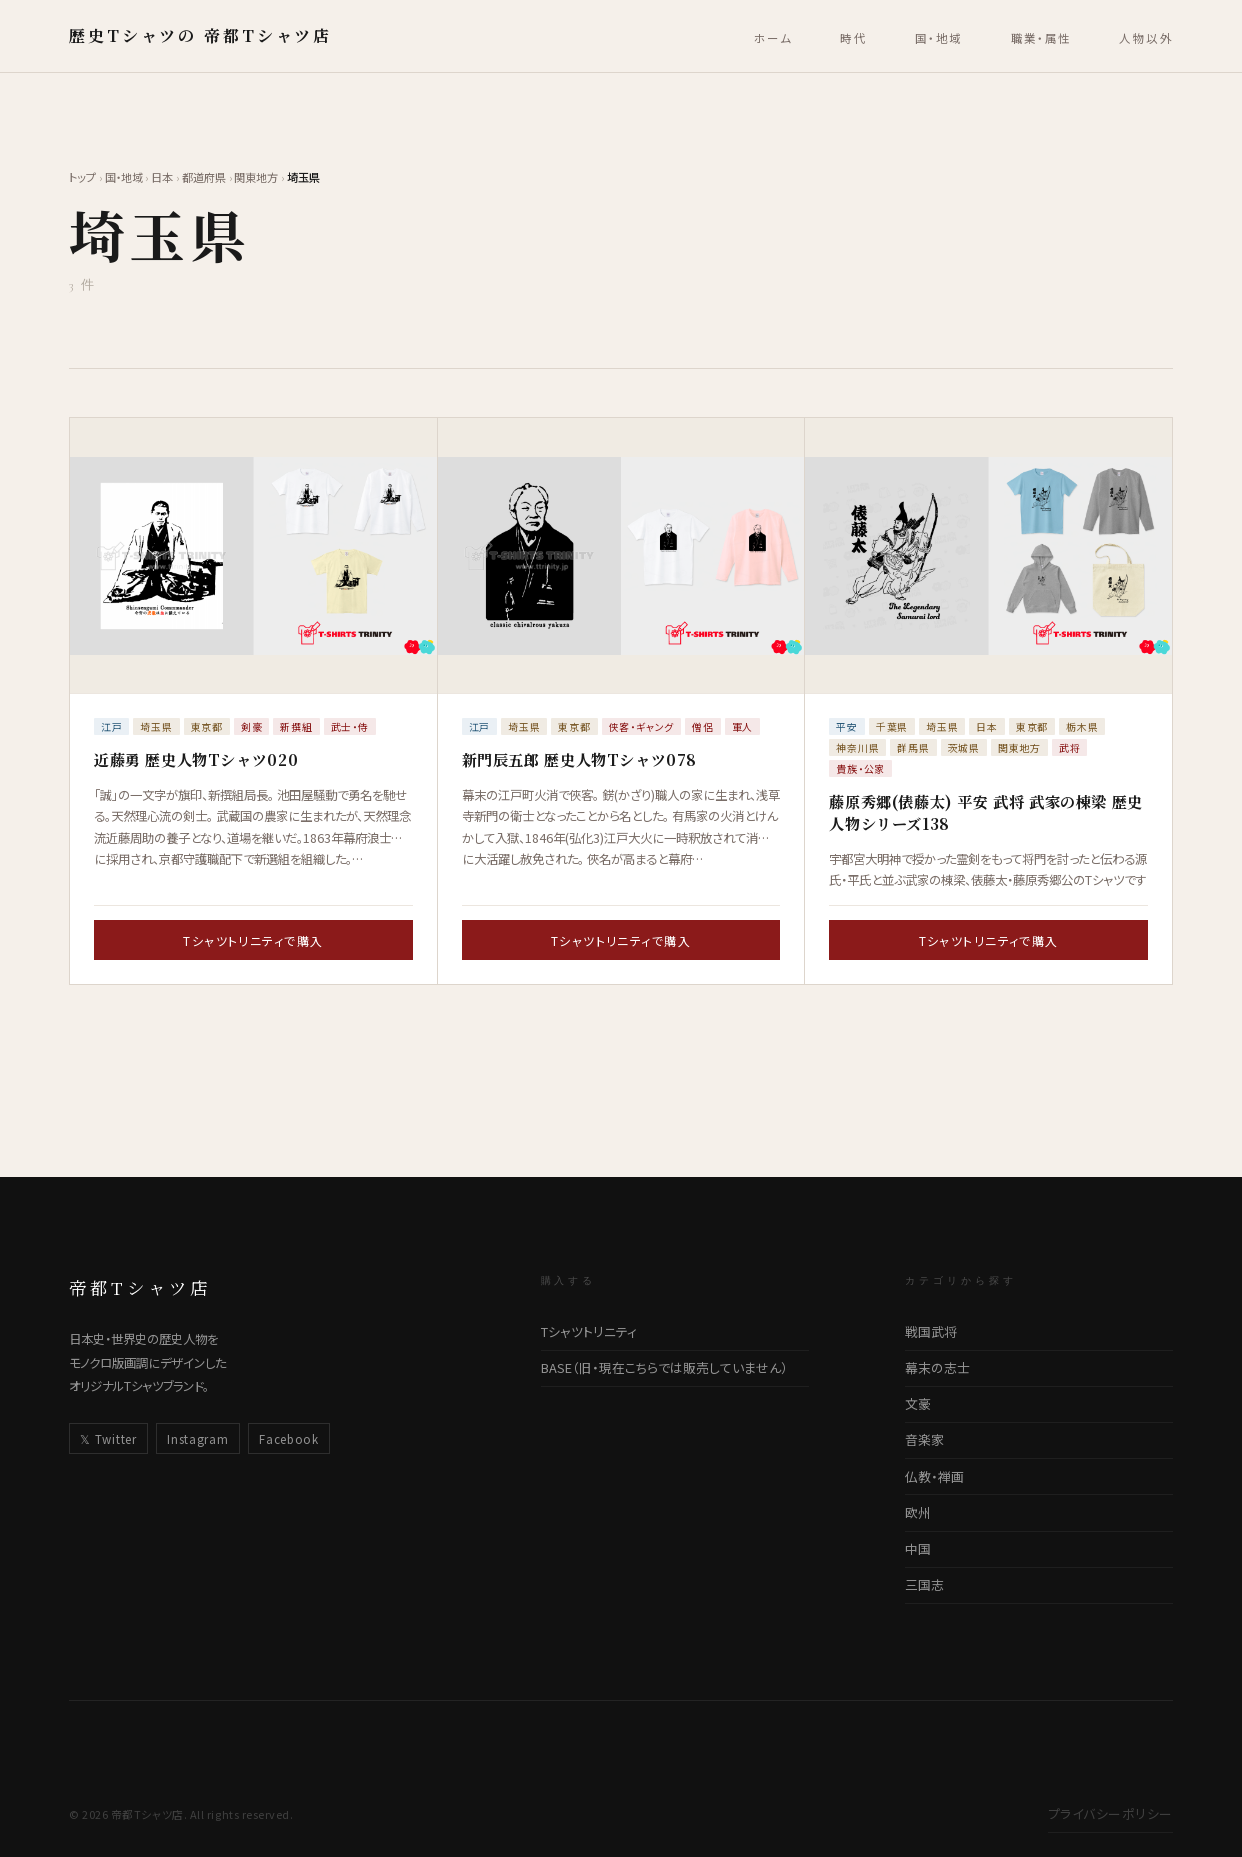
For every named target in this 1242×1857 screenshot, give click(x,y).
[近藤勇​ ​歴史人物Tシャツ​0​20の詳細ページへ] (253, 555)
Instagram (197, 1439)
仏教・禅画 (934, 1476)
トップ (82, 177)
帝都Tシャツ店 (140, 1287)
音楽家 (924, 1439)
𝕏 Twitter (108, 1439)
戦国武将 (931, 1331)
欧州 (918, 1512)
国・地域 (939, 38)
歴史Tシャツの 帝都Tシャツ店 (200, 35)
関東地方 (256, 177)
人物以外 (1146, 38)
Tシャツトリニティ (589, 1331)
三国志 (924, 1584)
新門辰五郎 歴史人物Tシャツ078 (579, 759)
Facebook (289, 1439)
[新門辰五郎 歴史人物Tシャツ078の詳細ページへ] (621, 555)
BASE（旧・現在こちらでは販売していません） (664, 1367)
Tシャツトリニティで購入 (253, 940)
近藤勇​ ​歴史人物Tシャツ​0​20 (196, 759)
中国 (918, 1548)
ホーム (773, 38)
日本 (162, 177)
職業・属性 (1041, 38)
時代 (853, 38)
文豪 (918, 1403)
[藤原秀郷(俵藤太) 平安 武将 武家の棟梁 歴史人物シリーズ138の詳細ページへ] (988, 555)
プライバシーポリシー (1110, 1813)
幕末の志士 (937, 1367)
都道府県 (204, 177)
